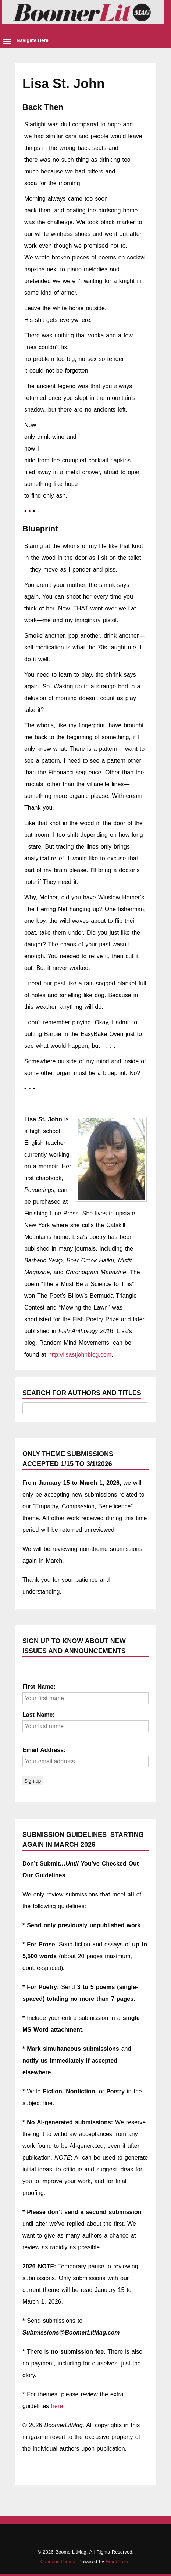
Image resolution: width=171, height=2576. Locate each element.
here (57, 2406)
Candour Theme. (58, 2561)
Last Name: (38, 1715)
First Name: (39, 1687)
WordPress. (118, 2561)
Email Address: (44, 1750)
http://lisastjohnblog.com (79, 1354)
